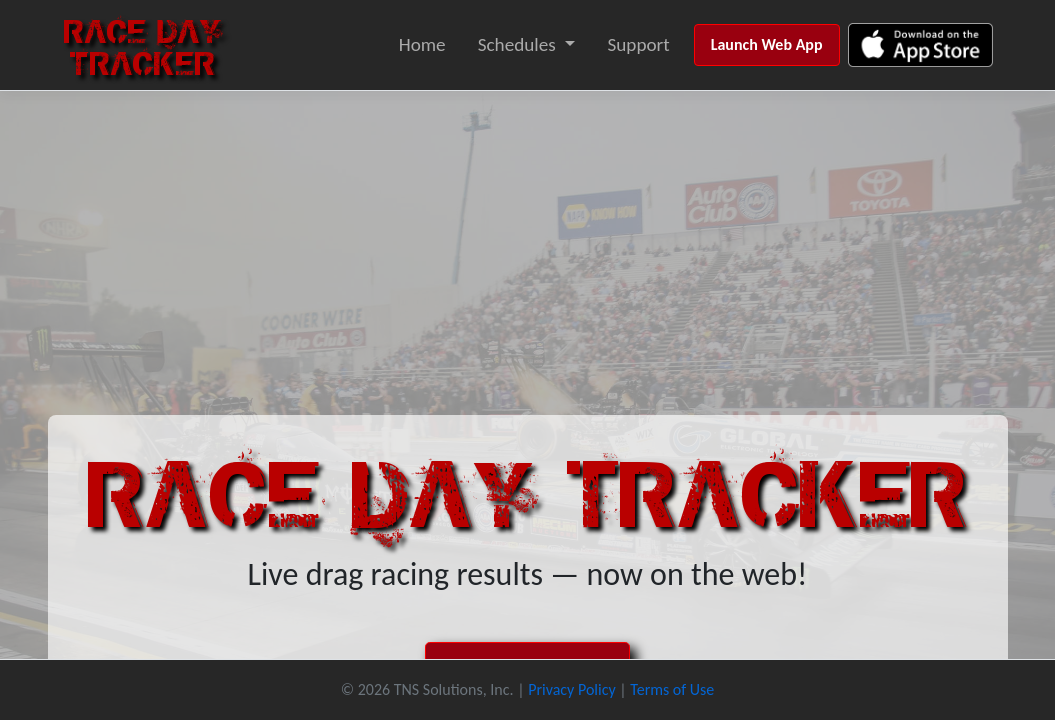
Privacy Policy (572, 689)
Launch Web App (767, 44)
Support (638, 44)
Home (422, 44)
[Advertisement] (527, 241)
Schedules (517, 44)
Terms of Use (672, 689)
